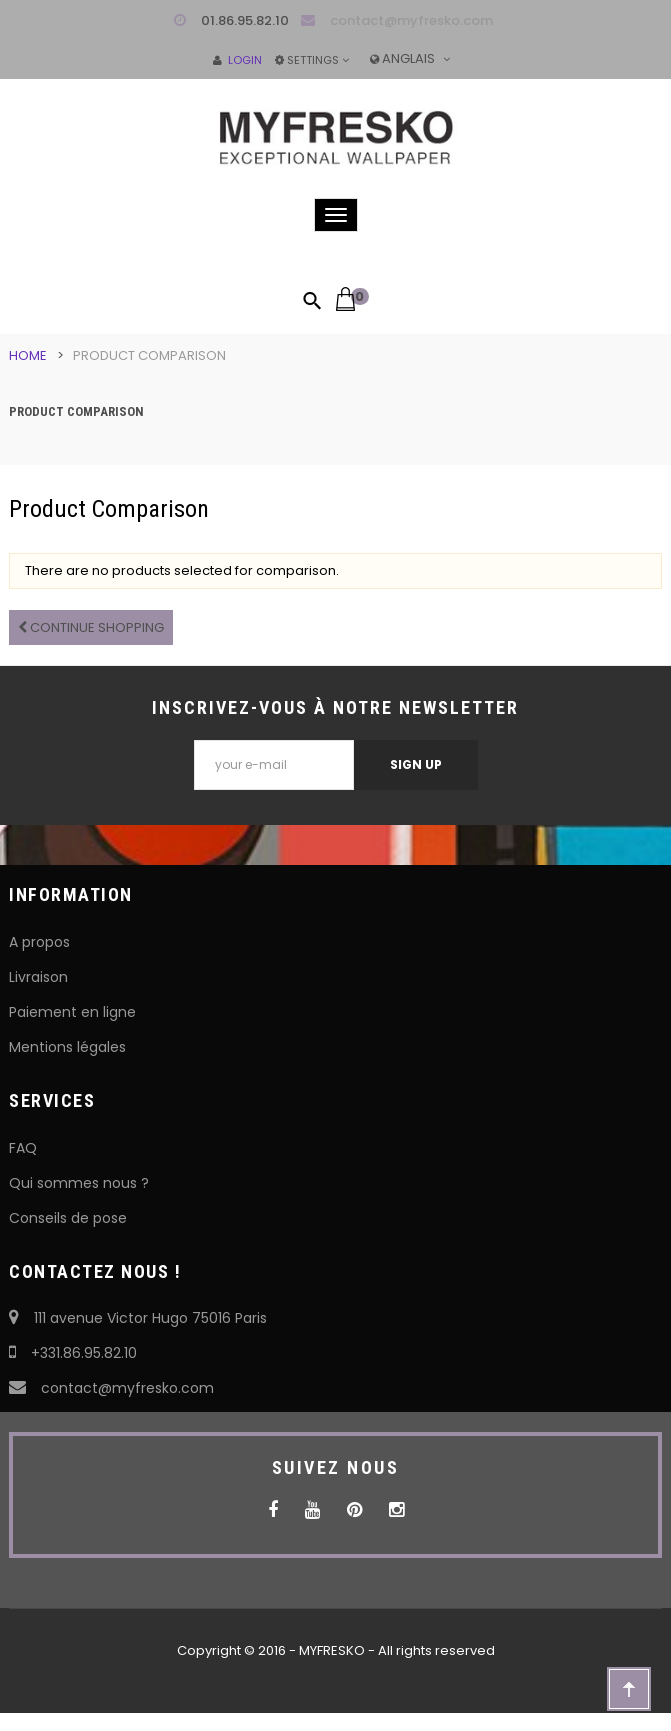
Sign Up (416, 764)
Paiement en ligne (72, 1012)
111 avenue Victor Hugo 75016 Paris (138, 1318)
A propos (39, 942)
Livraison (38, 977)
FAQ (23, 1148)
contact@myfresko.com (411, 20)
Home (28, 355)
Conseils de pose (68, 1218)
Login (237, 60)
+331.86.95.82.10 (73, 1353)
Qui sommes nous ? (79, 1183)
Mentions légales (67, 1047)
